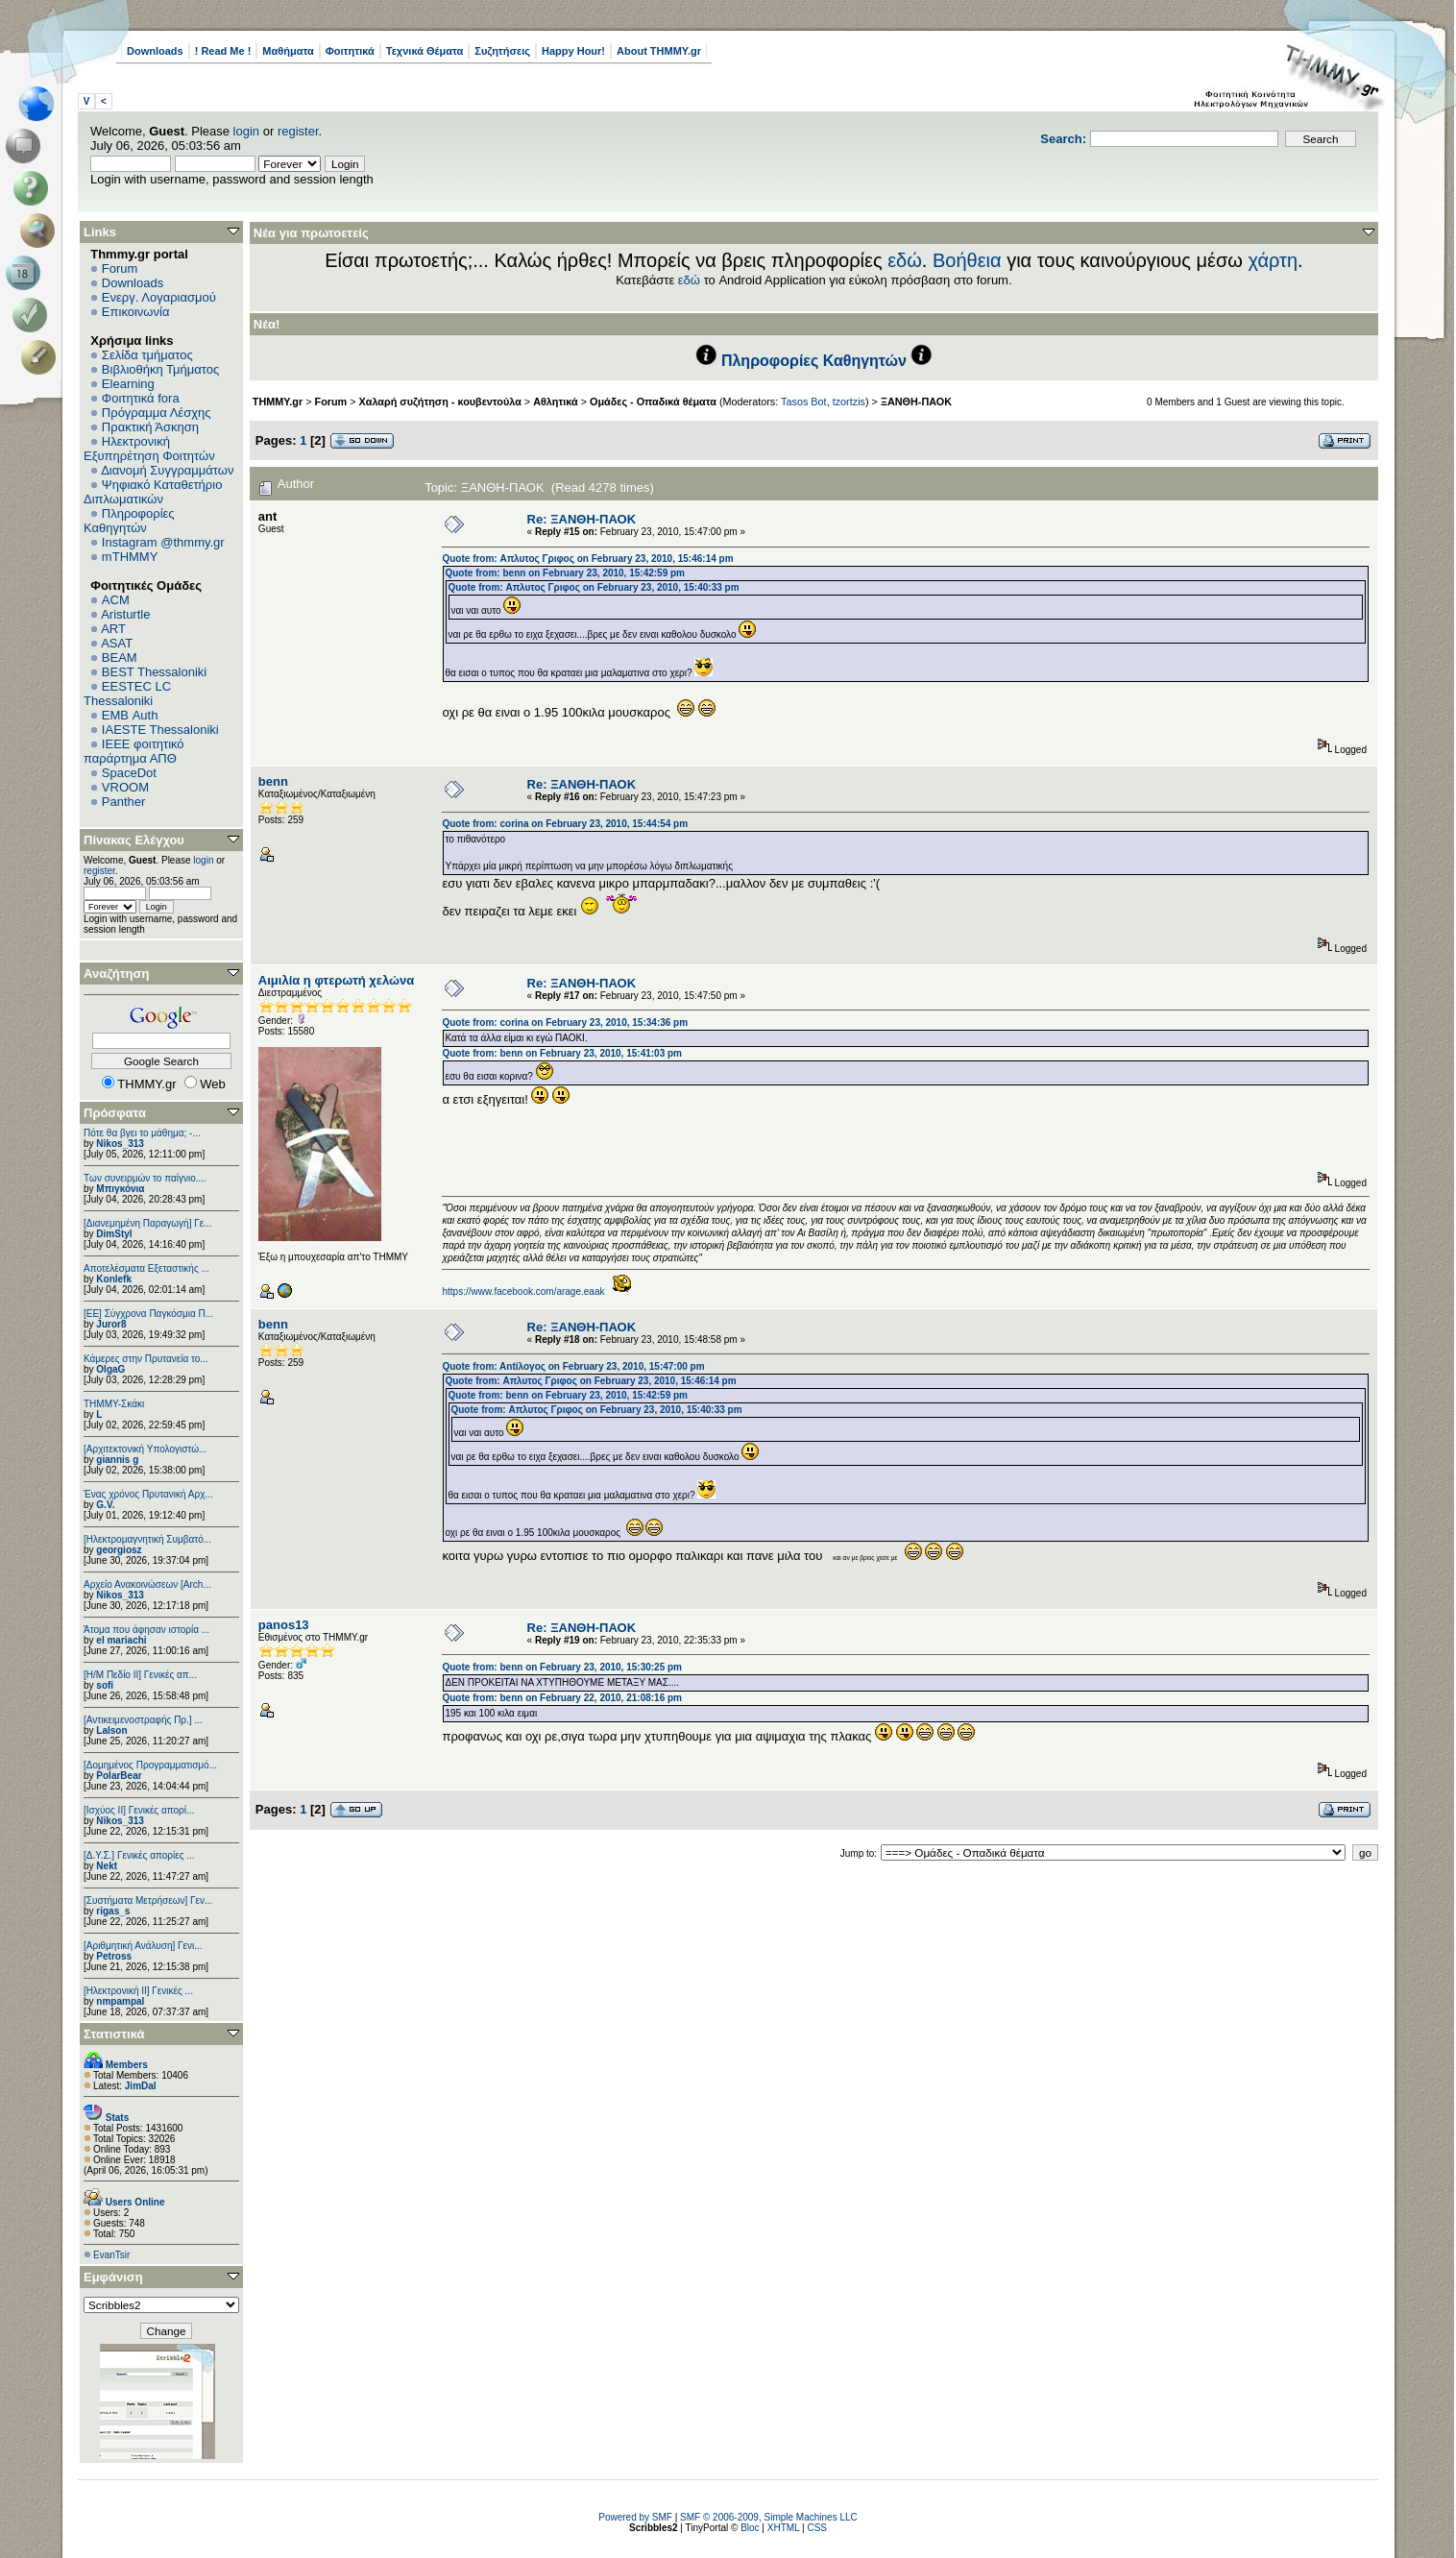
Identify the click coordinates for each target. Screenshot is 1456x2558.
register (298, 131)
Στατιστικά (114, 2034)
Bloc (749, 2527)
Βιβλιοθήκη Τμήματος (160, 369)
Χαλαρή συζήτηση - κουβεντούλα (440, 401)
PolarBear (118, 1775)
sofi (104, 1685)
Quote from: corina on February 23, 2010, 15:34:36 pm (565, 1022)
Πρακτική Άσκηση (150, 427)
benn (273, 781)
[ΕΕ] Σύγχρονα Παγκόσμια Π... (148, 1313)
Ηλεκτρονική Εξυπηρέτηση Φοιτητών (149, 448)
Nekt (106, 1866)
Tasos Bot (804, 401)
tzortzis (849, 401)
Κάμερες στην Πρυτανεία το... (146, 1358)
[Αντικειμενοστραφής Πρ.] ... (143, 1720)
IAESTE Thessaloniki (160, 729)
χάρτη (1273, 260)
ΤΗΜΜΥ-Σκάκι (114, 1404)
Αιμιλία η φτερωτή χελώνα (336, 980)
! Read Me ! (223, 51)
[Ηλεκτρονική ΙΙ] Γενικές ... (138, 1990)
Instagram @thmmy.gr (163, 542)
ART (113, 628)
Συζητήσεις (502, 51)
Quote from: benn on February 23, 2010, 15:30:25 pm (562, 1667)
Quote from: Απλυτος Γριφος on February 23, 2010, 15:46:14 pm (587, 558)
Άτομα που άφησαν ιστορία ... (146, 1629)
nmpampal (120, 2001)
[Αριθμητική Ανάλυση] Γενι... (143, 1945)
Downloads (155, 51)
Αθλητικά (555, 401)
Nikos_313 (119, 1143)
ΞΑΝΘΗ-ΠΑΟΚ (916, 401)
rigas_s (113, 1911)
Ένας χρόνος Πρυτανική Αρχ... (148, 1494)
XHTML (783, 2527)
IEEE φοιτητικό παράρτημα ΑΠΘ (134, 751)
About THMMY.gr (659, 51)
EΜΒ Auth (130, 715)
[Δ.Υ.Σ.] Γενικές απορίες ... (139, 1855)
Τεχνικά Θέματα (425, 51)
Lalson (111, 1730)
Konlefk (114, 1279)
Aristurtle (125, 614)
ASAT (117, 643)
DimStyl (114, 1234)
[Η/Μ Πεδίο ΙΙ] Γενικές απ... (140, 1674)
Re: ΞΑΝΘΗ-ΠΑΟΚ (581, 519)
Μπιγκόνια (120, 1188)
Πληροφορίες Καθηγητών (129, 520)
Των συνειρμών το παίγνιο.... (145, 1178)
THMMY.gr (278, 401)
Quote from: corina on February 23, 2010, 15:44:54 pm (565, 823)
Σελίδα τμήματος (147, 355)
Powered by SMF (635, 2517)
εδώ (904, 260)
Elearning (128, 384)
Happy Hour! (573, 51)
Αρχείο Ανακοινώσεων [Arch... (147, 1584)
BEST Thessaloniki (154, 672)
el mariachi (121, 1640)
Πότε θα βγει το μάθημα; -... (142, 1133)
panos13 (283, 1625)
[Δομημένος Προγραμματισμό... (150, 1765)
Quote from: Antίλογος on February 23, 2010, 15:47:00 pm (573, 1366)
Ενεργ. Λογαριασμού (159, 297)
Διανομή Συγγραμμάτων (167, 470)
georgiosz (118, 1550)
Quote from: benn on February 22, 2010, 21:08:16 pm (562, 1698)
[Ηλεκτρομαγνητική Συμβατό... (147, 1539)
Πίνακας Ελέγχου (134, 840)
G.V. (105, 1504)
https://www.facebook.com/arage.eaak (523, 1291)
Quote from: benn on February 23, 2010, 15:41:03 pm (562, 1053)
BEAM (119, 657)
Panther (124, 801)
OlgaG (110, 1369)
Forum (120, 268)
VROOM (125, 787)
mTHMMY (130, 556)
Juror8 (111, 1324)
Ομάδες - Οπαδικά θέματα (653, 401)
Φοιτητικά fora (141, 398)
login (246, 131)
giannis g (117, 1459)
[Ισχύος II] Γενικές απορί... (139, 1810)
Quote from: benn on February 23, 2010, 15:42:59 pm (565, 573)
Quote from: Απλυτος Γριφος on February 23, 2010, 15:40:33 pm (593, 587)
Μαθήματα (287, 51)
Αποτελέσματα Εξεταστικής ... (146, 1268)
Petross (114, 1956)
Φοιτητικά (350, 51)
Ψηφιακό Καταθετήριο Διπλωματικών (153, 491)
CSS (817, 2527)
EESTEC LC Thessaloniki (127, 693)
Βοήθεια (967, 260)
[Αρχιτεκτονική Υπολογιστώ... (145, 1449)
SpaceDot (129, 773)
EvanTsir (111, 2255)
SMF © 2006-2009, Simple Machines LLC (769, 2517)
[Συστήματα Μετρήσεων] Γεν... (148, 1900)
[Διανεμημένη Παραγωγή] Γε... (148, 1223)
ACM (116, 600)
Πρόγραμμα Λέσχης (156, 412)
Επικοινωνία (136, 312)
